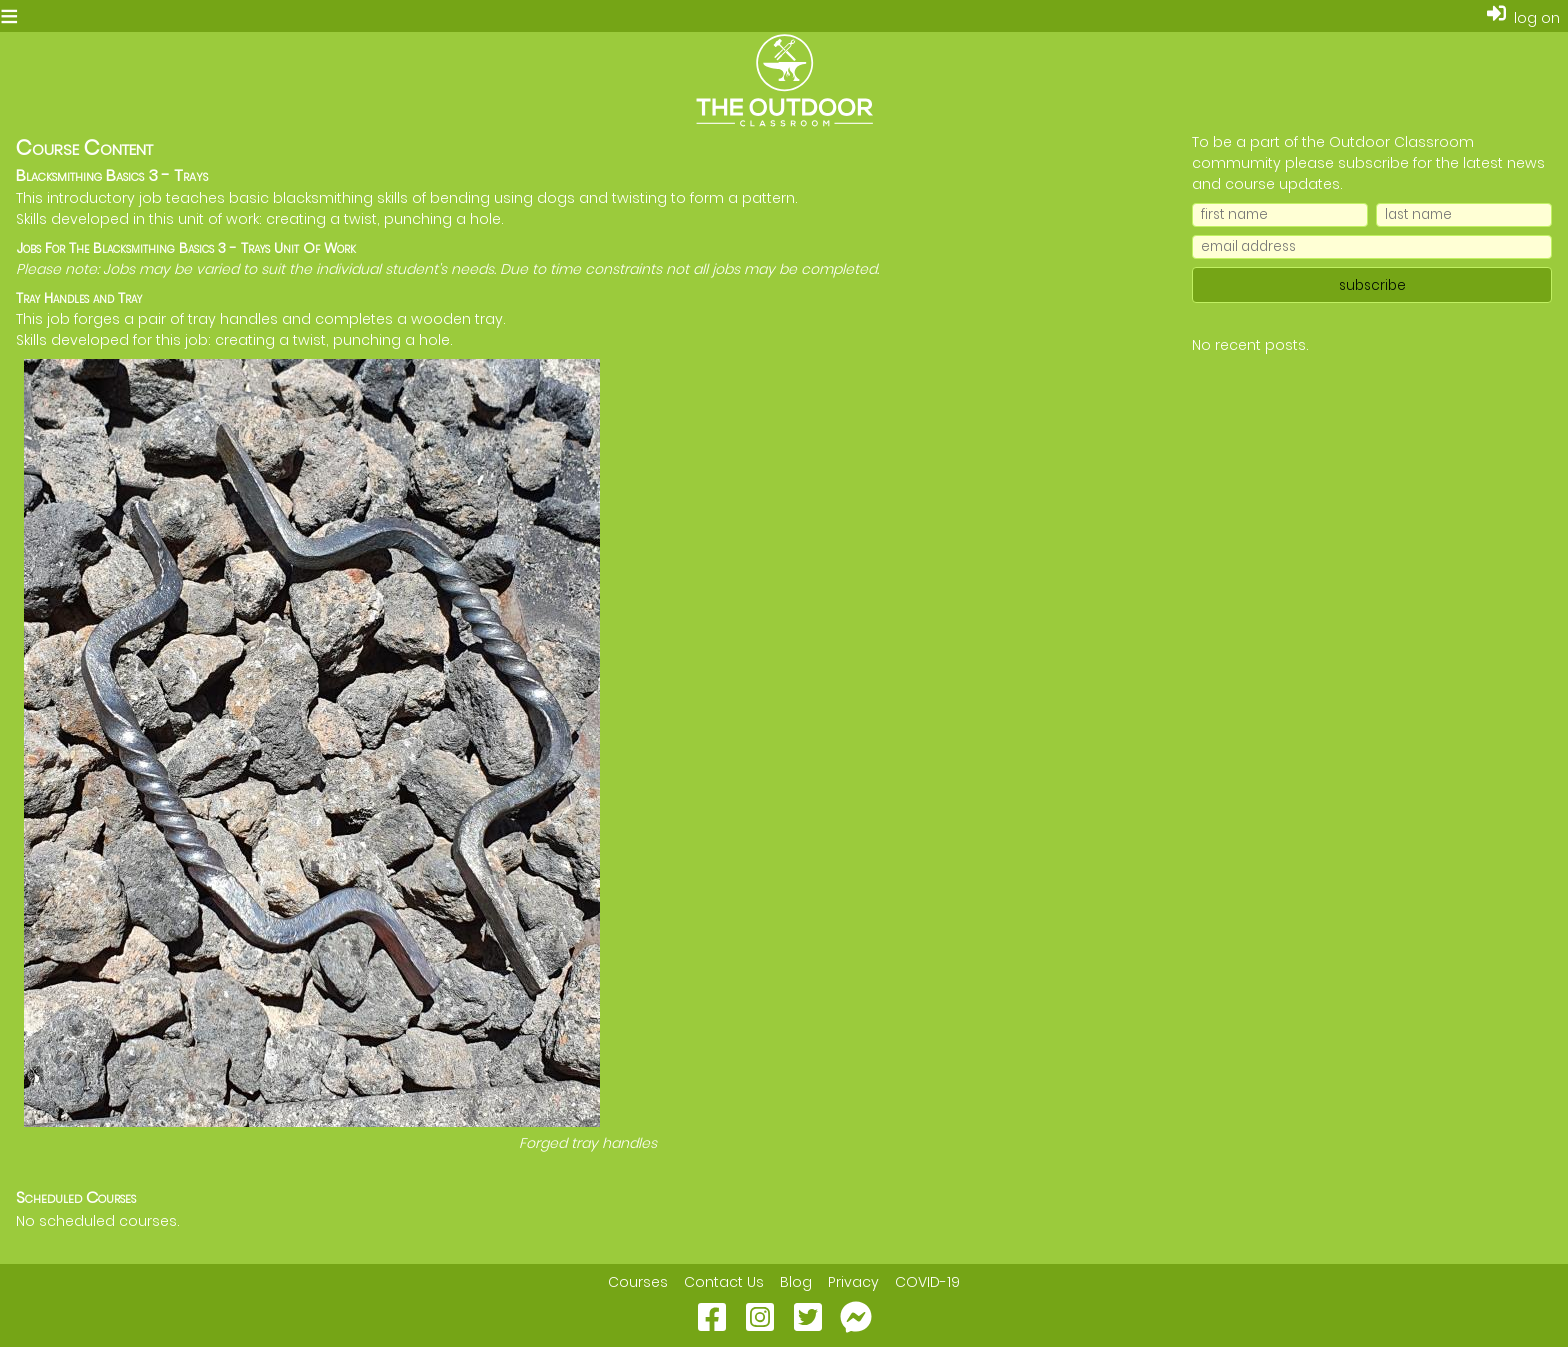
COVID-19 (927, 1282)
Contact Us (724, 1282)
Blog (796, 1282)
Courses (638, 1282)
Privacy (853, 1282)
